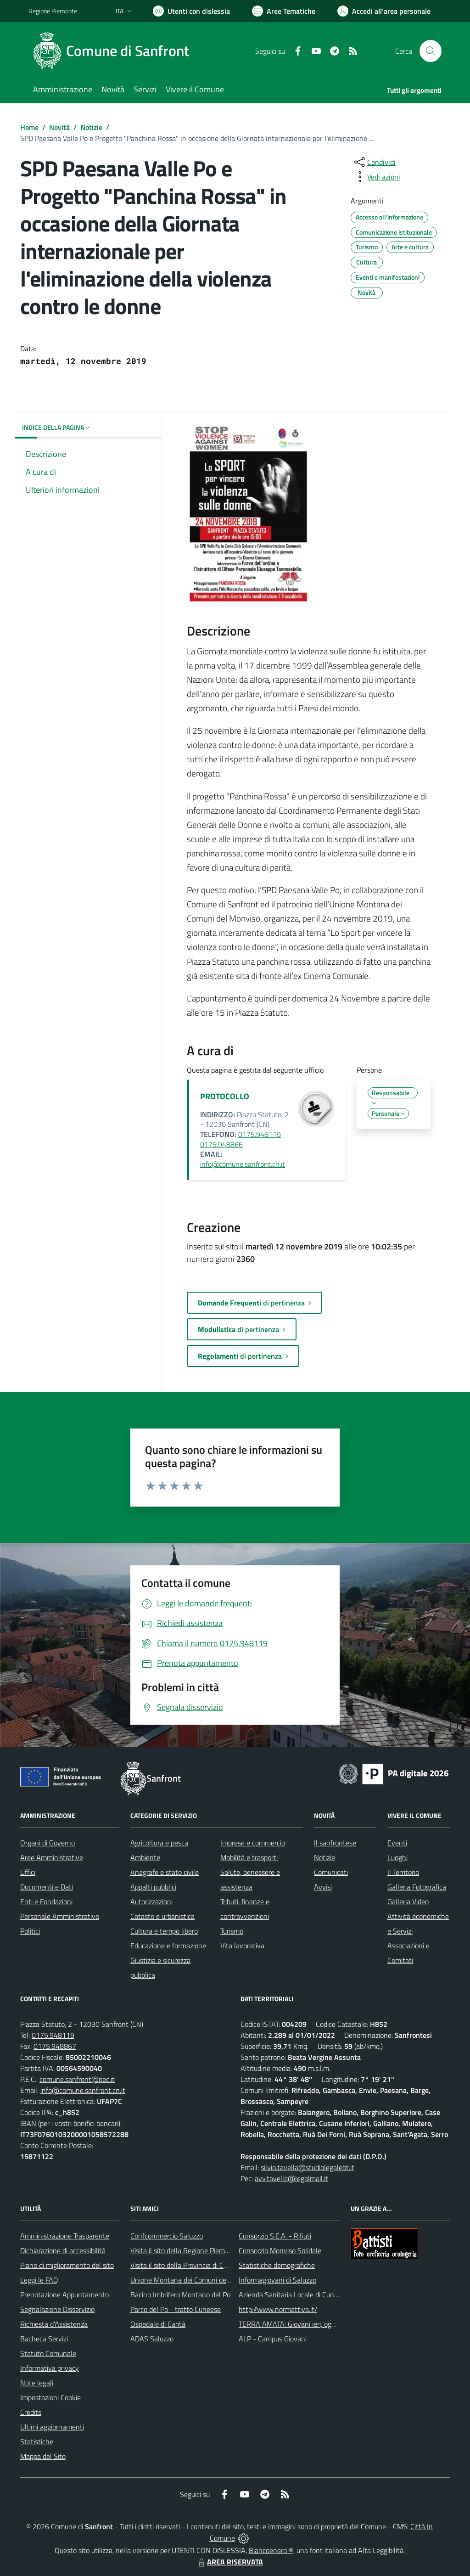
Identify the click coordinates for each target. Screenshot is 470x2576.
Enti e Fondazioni (46, 1901)
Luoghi (397, 1857)
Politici (30, 1930)
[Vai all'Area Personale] (384, 11)
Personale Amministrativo (59, 1916)
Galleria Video (408, 1901)
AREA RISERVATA (229, 2561)
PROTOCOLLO (224, 1096)
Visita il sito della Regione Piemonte (184, 2250)
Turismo (231, 1930)
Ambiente (145, 1857)
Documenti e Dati (46, 1886)
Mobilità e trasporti (249, 1857)
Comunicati (331, 1872)
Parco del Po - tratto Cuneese (175, 2309)
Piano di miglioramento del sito (67, 2265)
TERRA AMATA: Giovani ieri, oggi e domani (302, 2323)
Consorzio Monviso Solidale (280, 2250)
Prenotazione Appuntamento (64, 2294)
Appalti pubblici (153, 1886)
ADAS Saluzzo (151, 2338)
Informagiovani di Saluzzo (277, 2279)
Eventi (397, 1842)
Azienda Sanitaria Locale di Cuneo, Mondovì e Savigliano (324, 2294)
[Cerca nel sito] (431, 51)
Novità (59, 127)
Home (29, 127)
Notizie (91, 127)
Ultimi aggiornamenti (52, 2426)
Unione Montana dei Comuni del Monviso (193, 2279)
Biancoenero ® (271, 2550)
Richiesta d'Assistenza (54, 2323)
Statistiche (36, 2441)
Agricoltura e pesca (159, 1842)
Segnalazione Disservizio (57, 2309)
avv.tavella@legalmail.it (291, 2178)
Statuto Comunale (48, 2353)
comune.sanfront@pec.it (77, 2079)
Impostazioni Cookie (50, 2397)
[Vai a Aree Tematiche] (283, 11)
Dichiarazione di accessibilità (63, 2250)
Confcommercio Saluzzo (166, 2235)
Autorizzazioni (151, 1901)
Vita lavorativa (242, 1945)
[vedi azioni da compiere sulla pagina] (376, 176)
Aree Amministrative (51, 1857)
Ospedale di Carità (157, 2323)
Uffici (27, 1872)
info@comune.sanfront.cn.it (242, 1164)
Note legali (36, 2382)
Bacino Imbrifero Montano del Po (180, 2294)
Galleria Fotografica (416, 1886)
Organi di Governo (47, 1842)
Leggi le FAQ (39, 2279)
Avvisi (323, 1886)
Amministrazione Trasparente (64, 2235)
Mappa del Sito (43, 2456)
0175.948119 (53, 2035)
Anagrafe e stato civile (164, 1872)
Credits (30, 2412)
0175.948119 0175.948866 (240, 1139)
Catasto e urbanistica (162, 1916)
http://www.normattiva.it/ (278, 2309)
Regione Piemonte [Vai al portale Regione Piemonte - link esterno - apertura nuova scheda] (52, 11)
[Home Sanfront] (114, 51)
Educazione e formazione (168, 1945)
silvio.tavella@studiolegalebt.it (307, 2167)
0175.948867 (55, 2046)
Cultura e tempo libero (164, 1930)
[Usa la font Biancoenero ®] (191, 11)
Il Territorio (403, 1872)
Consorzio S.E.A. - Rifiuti (275, 2235)
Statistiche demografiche (277, 2265)
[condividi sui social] (374, 162)
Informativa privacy (49, 2368)
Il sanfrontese (335, 1842)
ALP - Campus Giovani (273, 2338)
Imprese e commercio (252, 1842)
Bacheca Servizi (44, 2338)
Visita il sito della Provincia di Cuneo (184, 2265)
